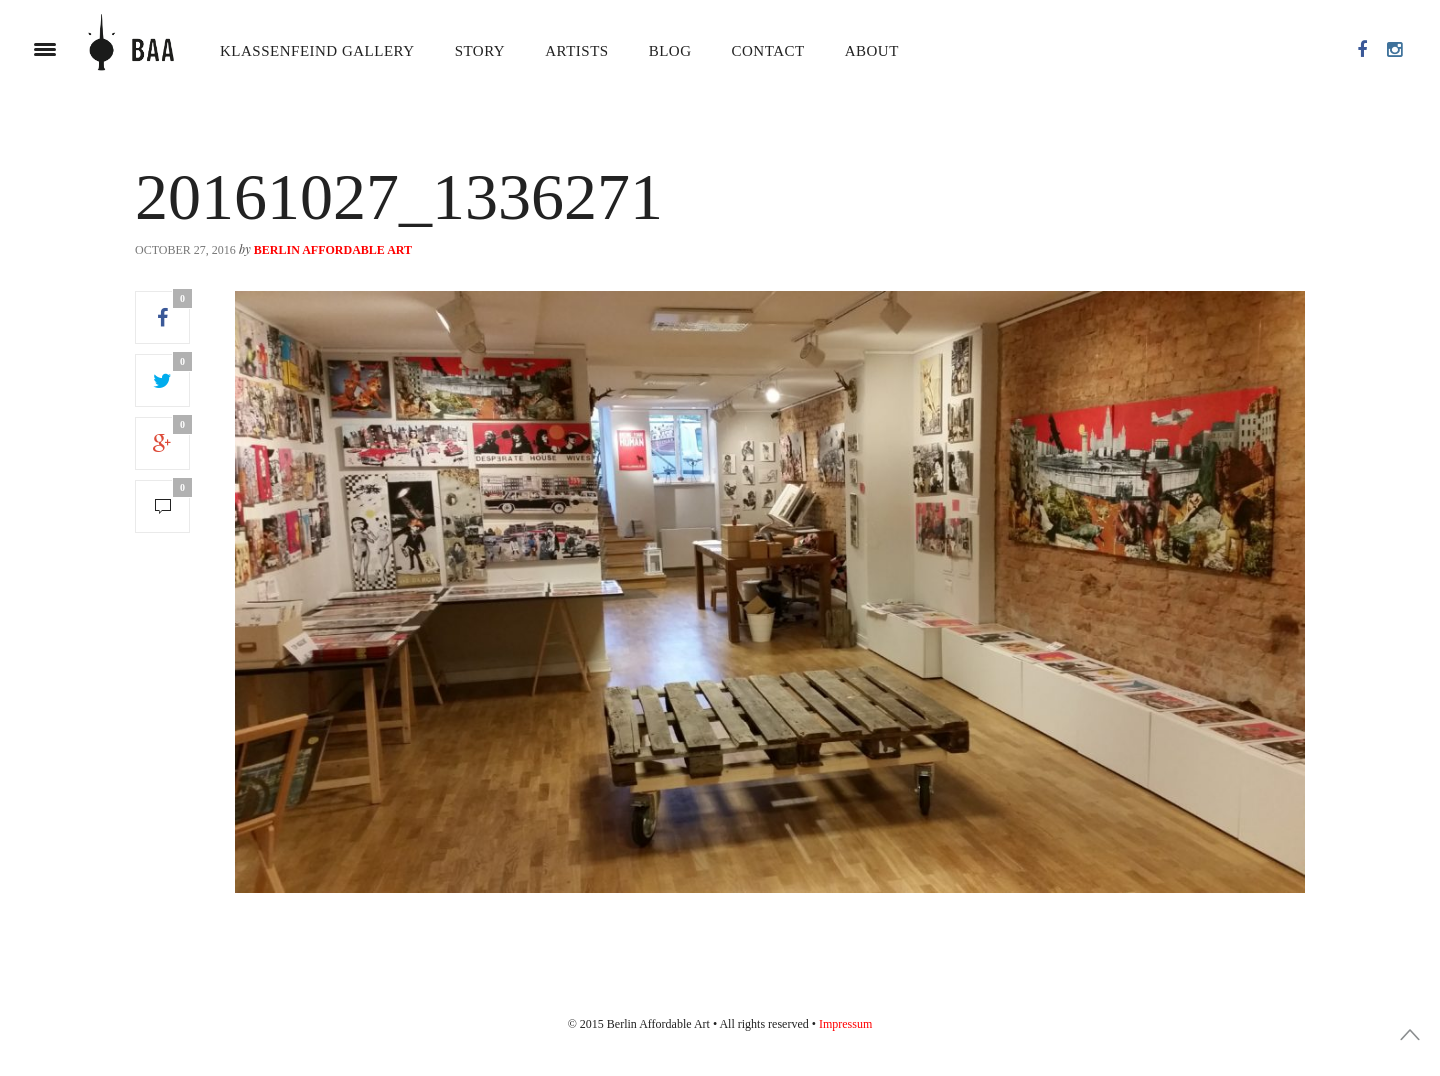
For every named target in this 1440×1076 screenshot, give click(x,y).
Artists (576, 51)
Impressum (845, 1024)
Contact (768, 51)
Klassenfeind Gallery (317, 51)
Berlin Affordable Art (333, 250)
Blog (670, 51)
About (872, 51)
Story (480, 51)
